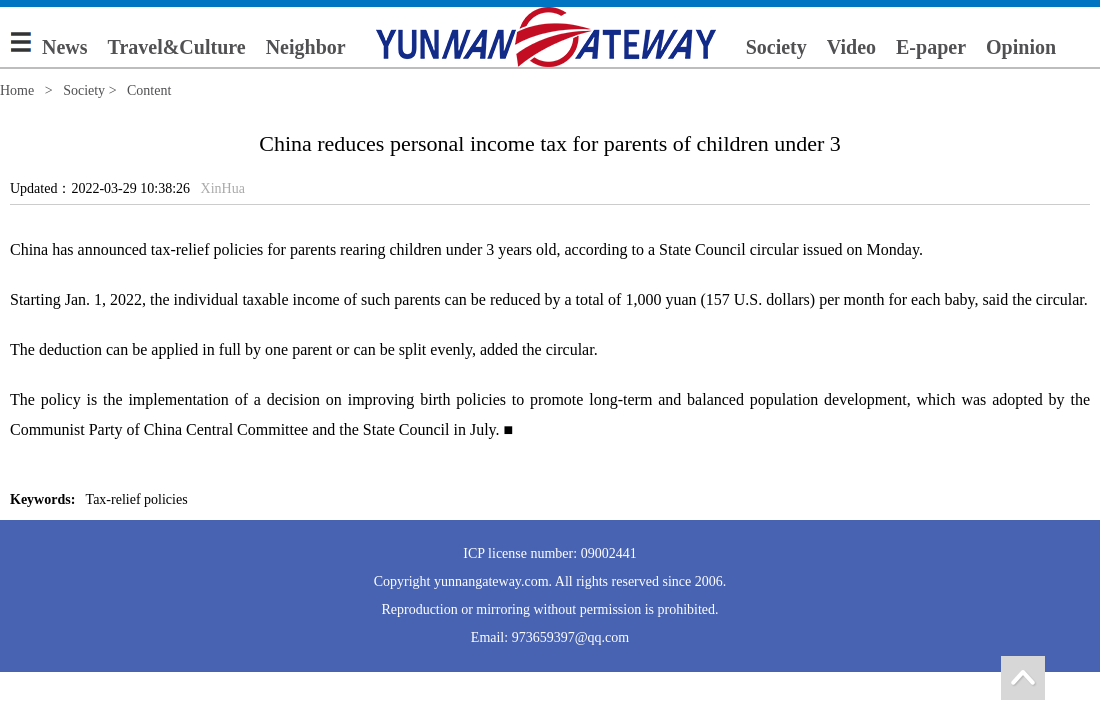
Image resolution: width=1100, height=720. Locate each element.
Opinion (1021, 47)
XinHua (223, 188)
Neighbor (306, 47)
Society (776, 47)
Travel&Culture (177, 47)
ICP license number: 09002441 (549, 553)
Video (851, 47)
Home (17, 90)
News (65, 47)
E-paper (931, 47)
